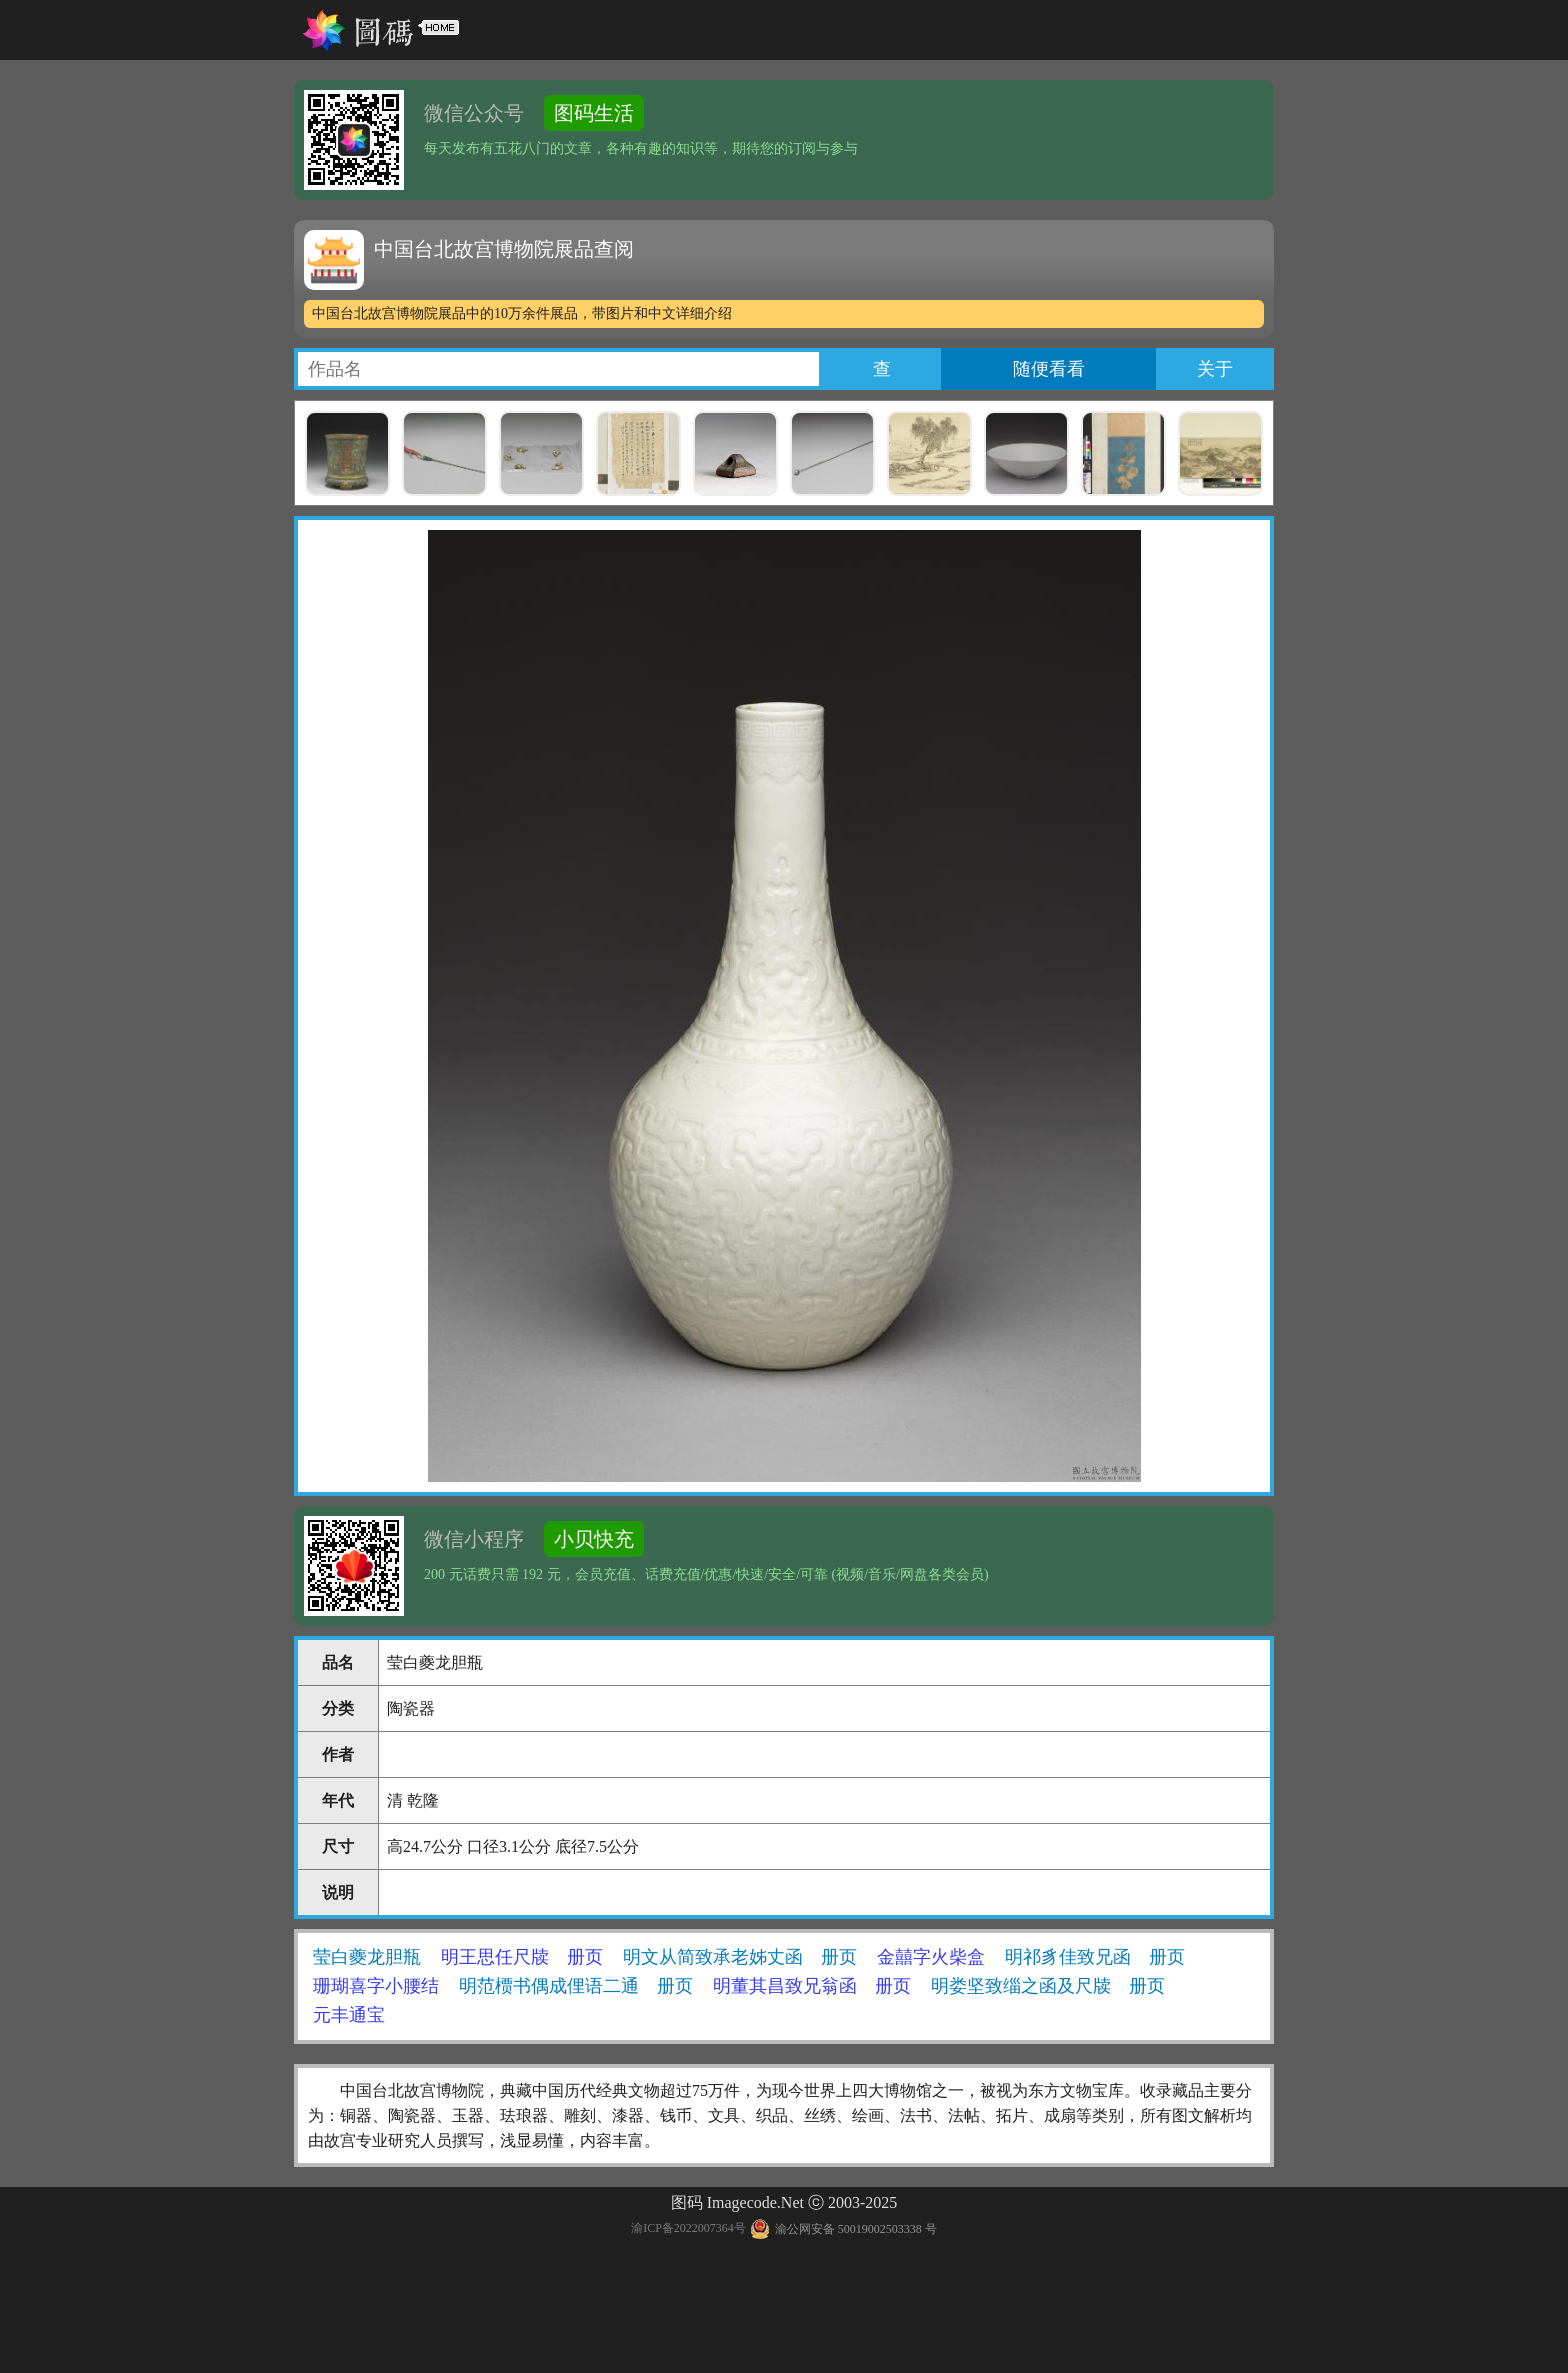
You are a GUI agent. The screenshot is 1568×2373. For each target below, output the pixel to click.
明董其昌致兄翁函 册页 (812, 1986)
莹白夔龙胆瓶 (367, 1957)
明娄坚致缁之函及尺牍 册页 (1048, 1986)
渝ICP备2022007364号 (688, 2229)
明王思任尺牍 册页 (522, 1957)
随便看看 (1049, 369)
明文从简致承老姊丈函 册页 (740, 1957)
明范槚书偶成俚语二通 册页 (576, 1986)
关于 (1215, 369)
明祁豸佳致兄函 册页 (1095, 1957)
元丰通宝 (349, 2015)
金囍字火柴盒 (931, 1957)
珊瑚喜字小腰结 (376, 1986)
